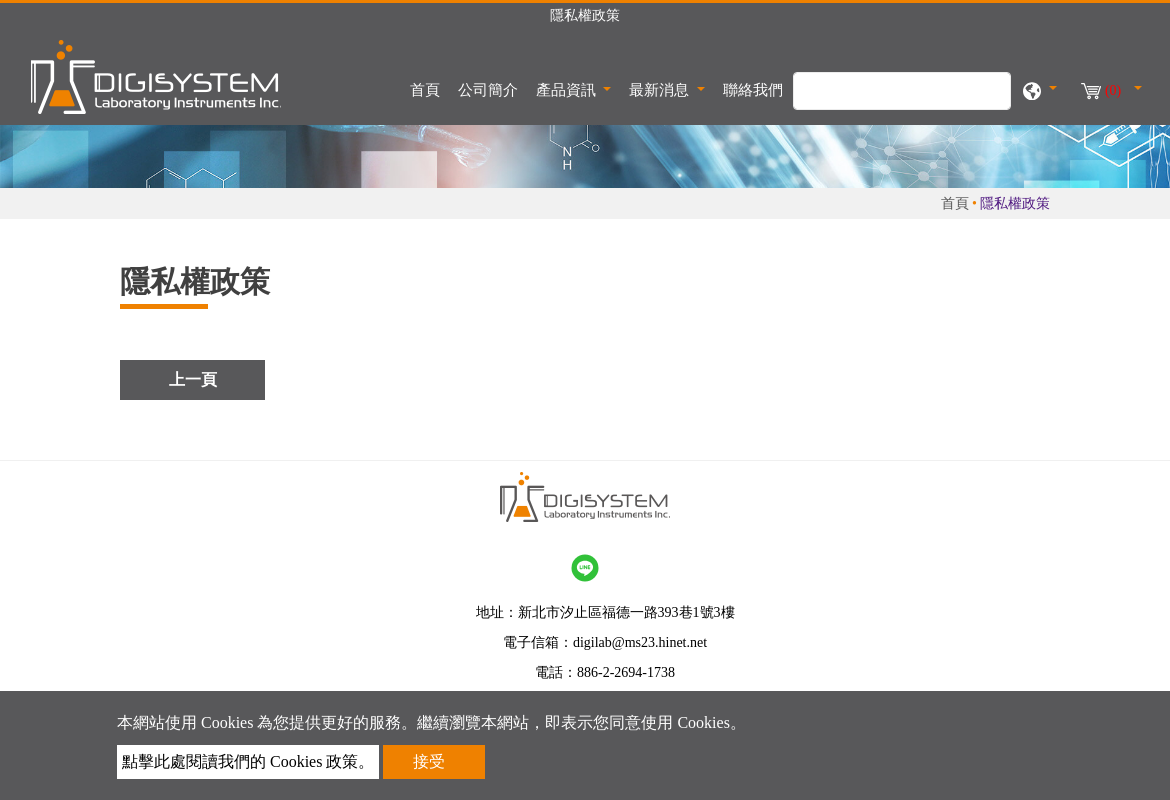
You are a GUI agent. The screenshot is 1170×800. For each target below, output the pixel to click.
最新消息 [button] (661, 90)
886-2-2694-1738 (626, 672)
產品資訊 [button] (568, 90)
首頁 (429, 88)
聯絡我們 (753, 90)
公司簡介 (488, 90)
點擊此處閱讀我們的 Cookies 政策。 (248, 761)
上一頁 (193, 379)
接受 (429, 761)
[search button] (985, 101)
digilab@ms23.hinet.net (640, 642)
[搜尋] (902, 91)
